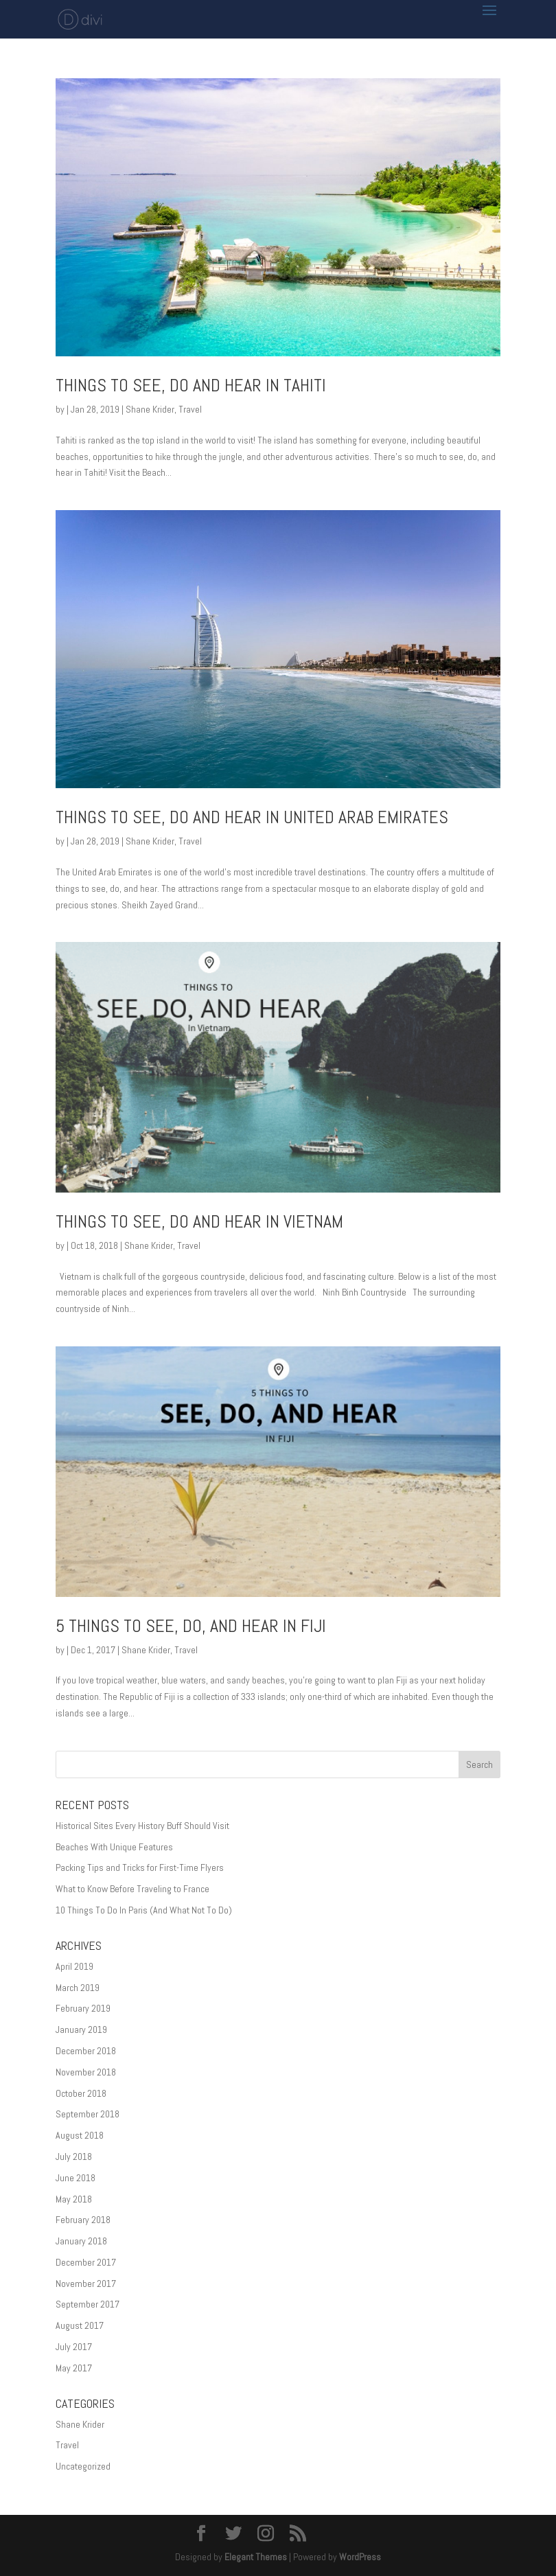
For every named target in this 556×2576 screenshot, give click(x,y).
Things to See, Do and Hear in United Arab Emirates (252, 817)
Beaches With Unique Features (114, 1847)
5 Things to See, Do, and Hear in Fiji (191, 1626)
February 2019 (83, 2008)
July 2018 (74, 2156)
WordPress (360, 2557)
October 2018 (81, 2093)
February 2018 (83, 2219)
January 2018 (81, 2241)
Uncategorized (83, 2466)
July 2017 (74, 2347)
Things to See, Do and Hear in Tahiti (191, 385)
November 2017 (86, 2283)
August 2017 (80, 2325)
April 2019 (74, 1966)
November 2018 (86, 2072)
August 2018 (80, 2135)
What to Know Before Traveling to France (132, 1889)
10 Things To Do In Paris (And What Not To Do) (144, 1910)
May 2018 (74, 2199)
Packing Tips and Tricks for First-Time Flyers (140, 1867)
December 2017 (86, 2262)
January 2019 (81, 2029)
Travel (190, 409)
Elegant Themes (255, 2557)
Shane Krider (150, 409)
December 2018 (86, 2051)
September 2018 (87, 2114)
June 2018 (75, 2178)
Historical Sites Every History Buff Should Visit (142, 1825)
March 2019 (78, 1987)
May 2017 (74, 2368)
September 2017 (87, 2304)
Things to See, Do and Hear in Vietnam (199, 1221)
